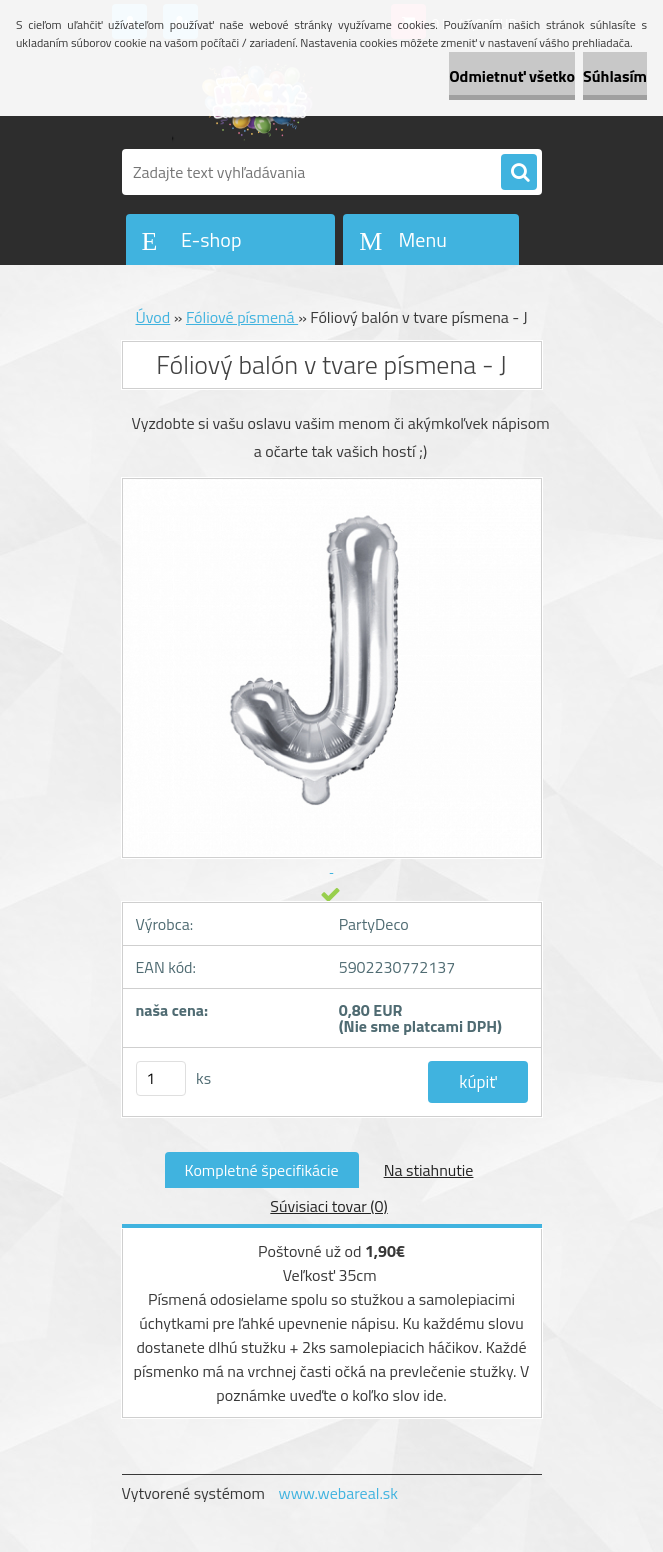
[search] (519, 173)
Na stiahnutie (429, 1170)
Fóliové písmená (242, 317)
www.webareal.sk (338, 1493)
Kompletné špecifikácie (262, 1170)
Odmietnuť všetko (512, 76)
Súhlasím (615, 76)
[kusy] (161, 1078)
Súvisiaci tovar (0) (328, 1206)
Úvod (152, 317)
